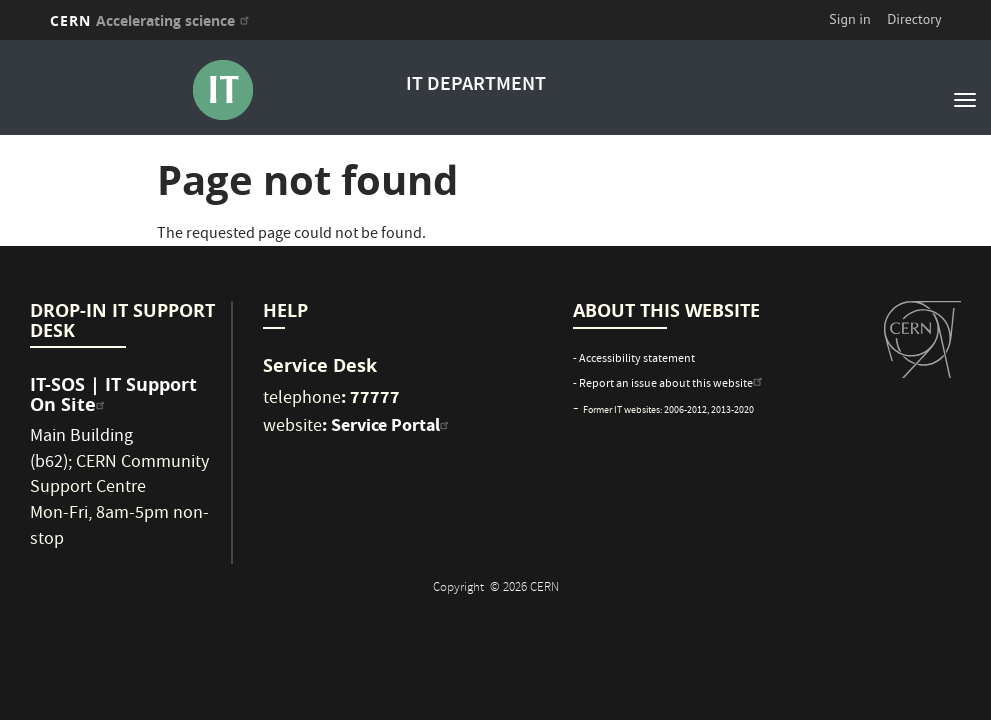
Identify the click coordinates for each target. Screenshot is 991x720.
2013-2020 (732, 411)
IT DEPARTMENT (476, 85)
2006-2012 (685, 411)
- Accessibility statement (634, 359)
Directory (914, 19)
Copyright (460, 588)
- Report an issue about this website (670, 384)
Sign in (850, 19)
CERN (152, 20)
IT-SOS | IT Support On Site (113, 394)
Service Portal (392, 425)
